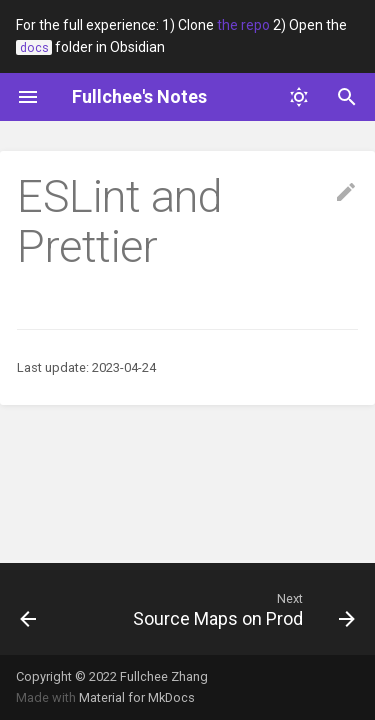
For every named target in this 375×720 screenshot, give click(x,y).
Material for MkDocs (137, 697)
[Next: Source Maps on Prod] (241, 609)
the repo (243, 25)
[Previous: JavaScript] (28, 609)
